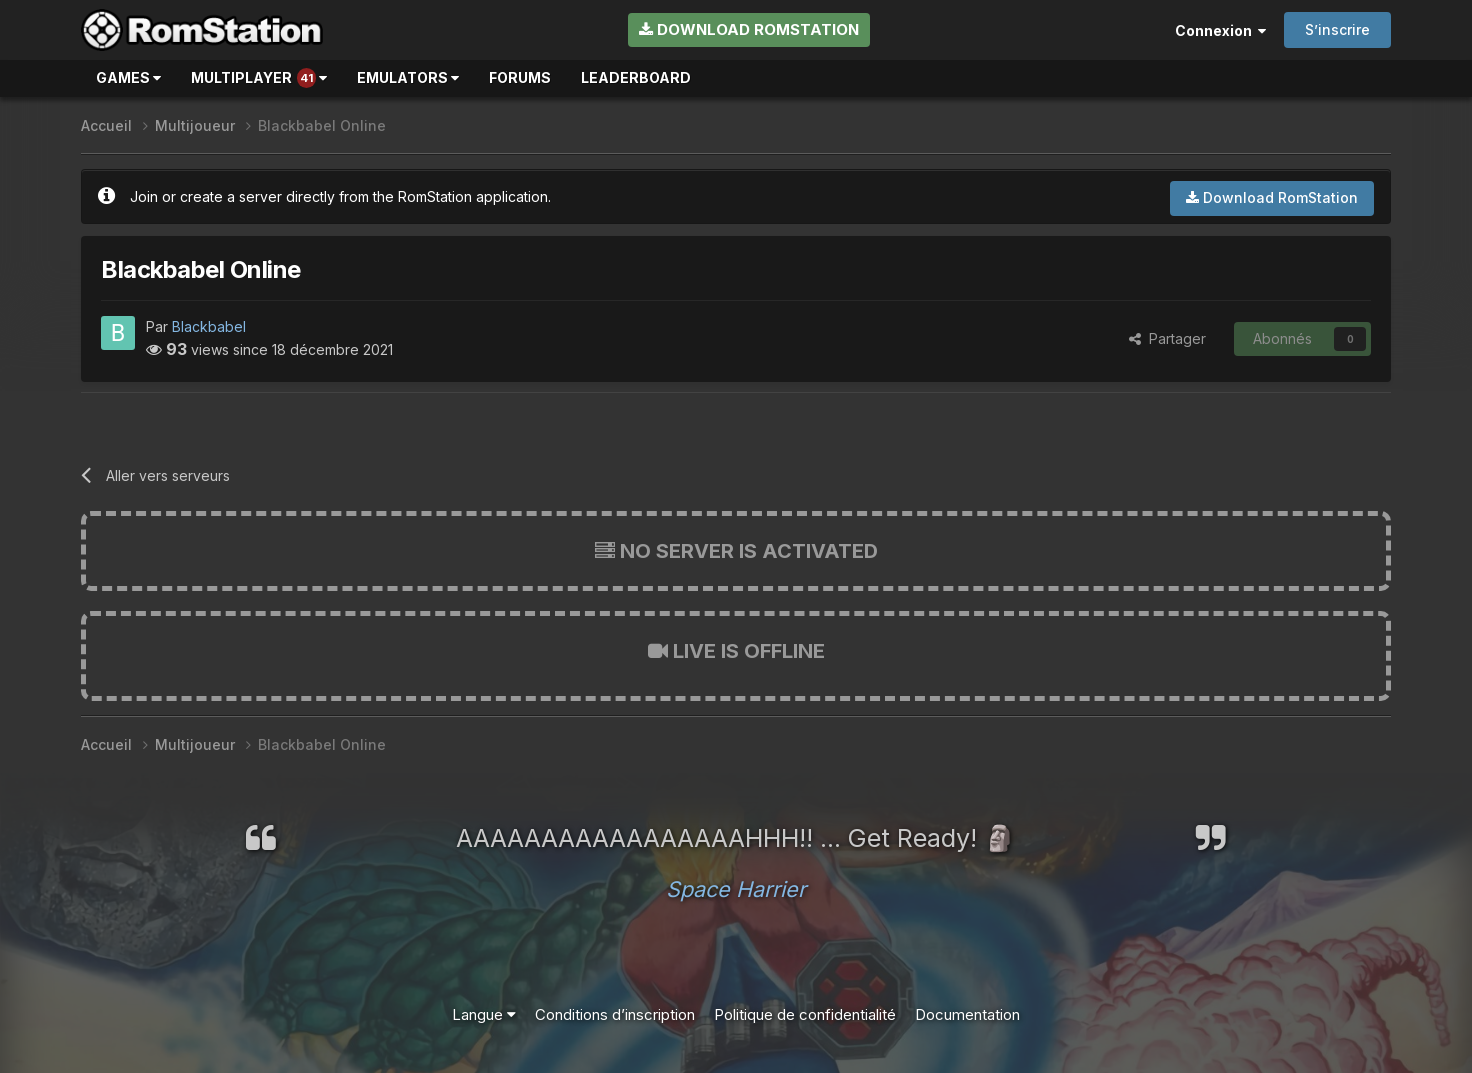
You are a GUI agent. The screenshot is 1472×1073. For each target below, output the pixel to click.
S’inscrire (1337, 29)
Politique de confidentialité (805, 1014)
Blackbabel (209, 326)
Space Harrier (736, 889)
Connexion (1220, 30)
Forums (520, 77)
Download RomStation (749, 29)
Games (128, 77)
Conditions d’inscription (615, 1014)
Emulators (408, 77)
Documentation (967, 1014)
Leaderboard (636, 77)
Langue (484, 1014)
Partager (1167, 338)
